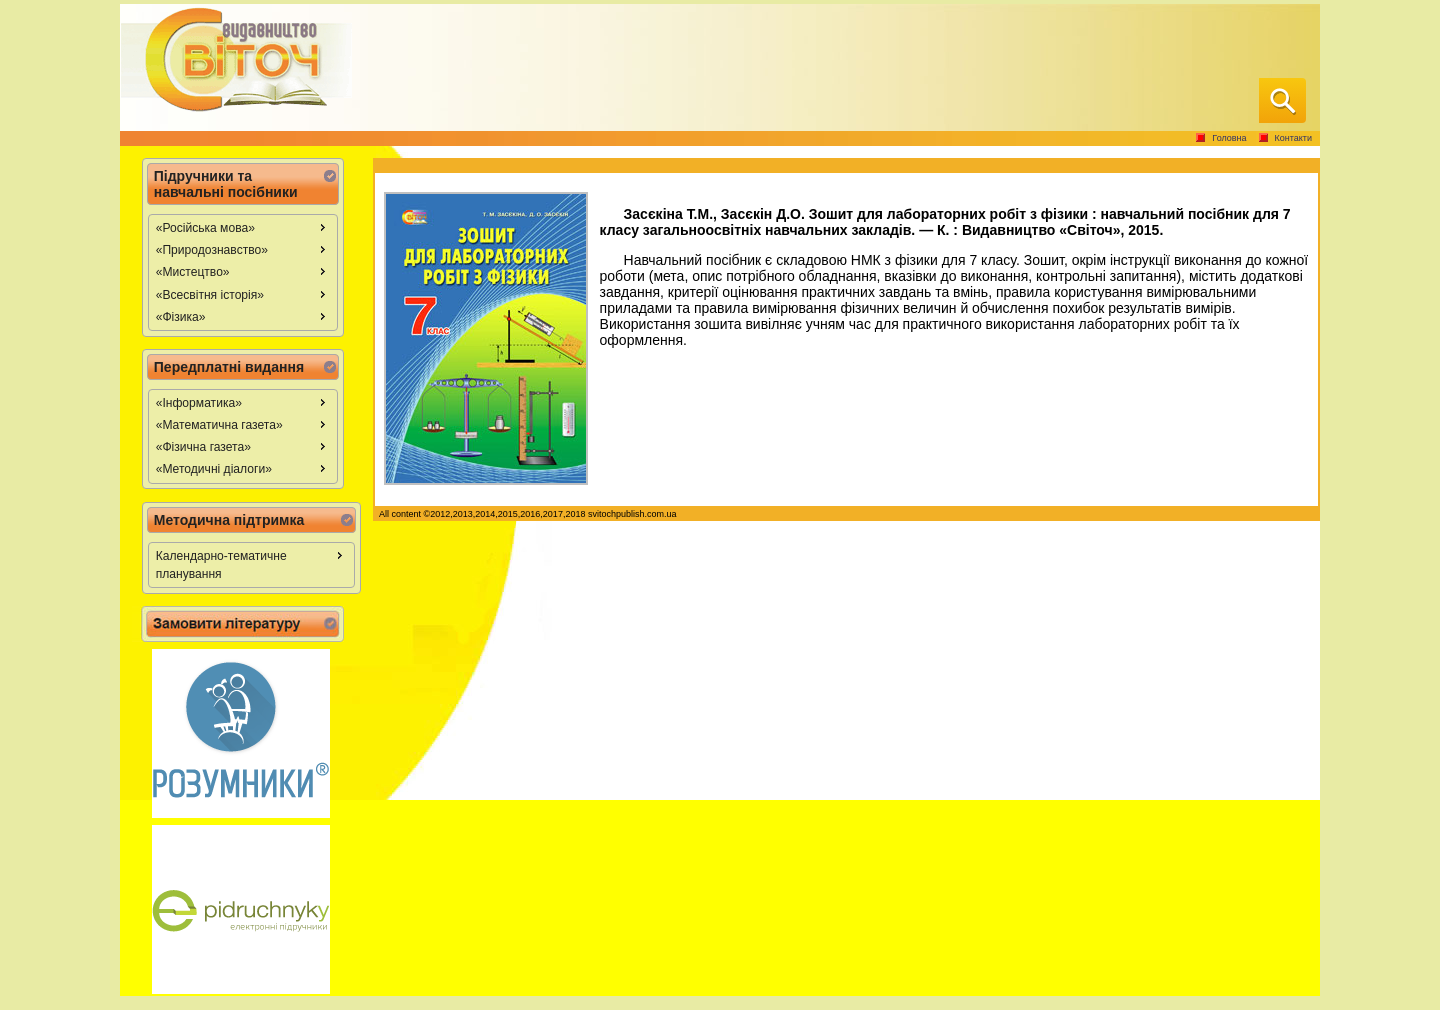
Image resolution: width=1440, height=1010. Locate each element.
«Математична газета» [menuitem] (243, 424)
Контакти (1293, 138)
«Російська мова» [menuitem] (243, 227)
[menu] (243, 272)
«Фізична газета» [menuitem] (243, 446)
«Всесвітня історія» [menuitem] (243, 294)
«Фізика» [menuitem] (243, 316)
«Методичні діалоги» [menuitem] (243, 468)
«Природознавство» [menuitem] (243, 249)
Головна (1229, 138)
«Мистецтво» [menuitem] (243, 271)
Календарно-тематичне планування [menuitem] (252, 564)
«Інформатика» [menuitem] (243, 402)
